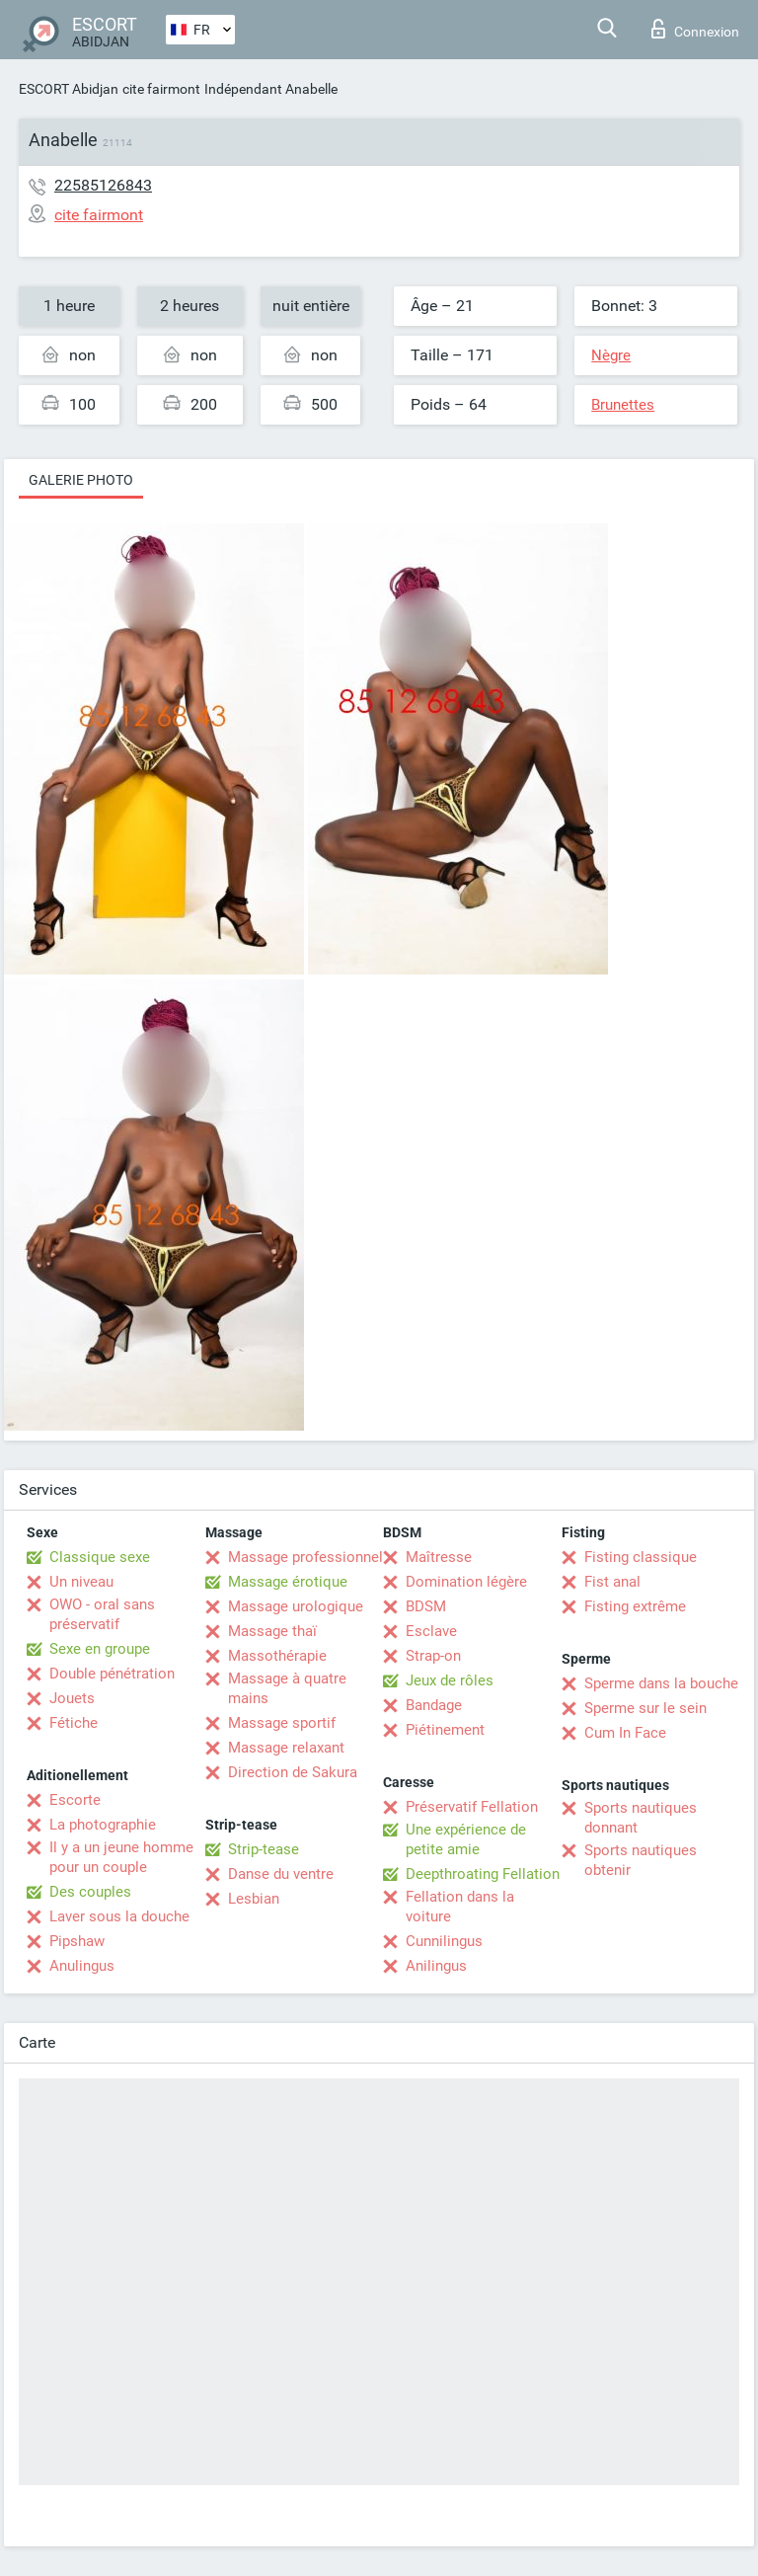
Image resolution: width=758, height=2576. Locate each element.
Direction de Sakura (292, 1772)
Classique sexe (99, 1557)
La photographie (102, 1825)
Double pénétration (112, 1673)
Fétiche (73, 1723)
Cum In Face (625, 1733)
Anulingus (81, 1966)
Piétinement (445, 1730)
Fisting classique (640, 1557)
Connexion (695, 28)
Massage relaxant (286, 1747)
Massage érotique (287, 1582)
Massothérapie (277, 1656)
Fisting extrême (635, 1606)
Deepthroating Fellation (483, 1874)
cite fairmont (161, 89)
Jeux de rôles (449, 1680)
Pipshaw (77, 1941)
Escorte (75, 1800)
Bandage (434, 1705)
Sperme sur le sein (645, 1708)
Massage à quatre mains (287, 1688)
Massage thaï (272, 1631)
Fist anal (612, 1582)
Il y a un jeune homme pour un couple (121, 1857)
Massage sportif (282, 1723)
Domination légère (466, 1582)
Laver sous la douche (119, 1916)
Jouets (72, 1698)
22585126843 (103, 185)
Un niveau (81, 1582)
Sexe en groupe (99, 1649)
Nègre (611, 355)
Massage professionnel (305, 1557)
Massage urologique (295, 1606)
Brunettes (622, 405)
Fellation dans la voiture (460, 1906)
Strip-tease (263, 1849)
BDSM (426, 1606)
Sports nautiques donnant (640, 1817)
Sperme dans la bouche (661, 1683)
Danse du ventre (281, 1874)
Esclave (431, 1631)
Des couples (90, 1892)
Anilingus (436, 1966)
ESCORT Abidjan (68, 89)
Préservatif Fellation (472, 1807)
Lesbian (253, 1899)
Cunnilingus (444, 1941)
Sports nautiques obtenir (640, 1860)
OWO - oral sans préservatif (102, 1614)
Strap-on (433, 1656)
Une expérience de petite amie (466, 1839)
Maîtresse (439, 1557)
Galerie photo (81, 480)
